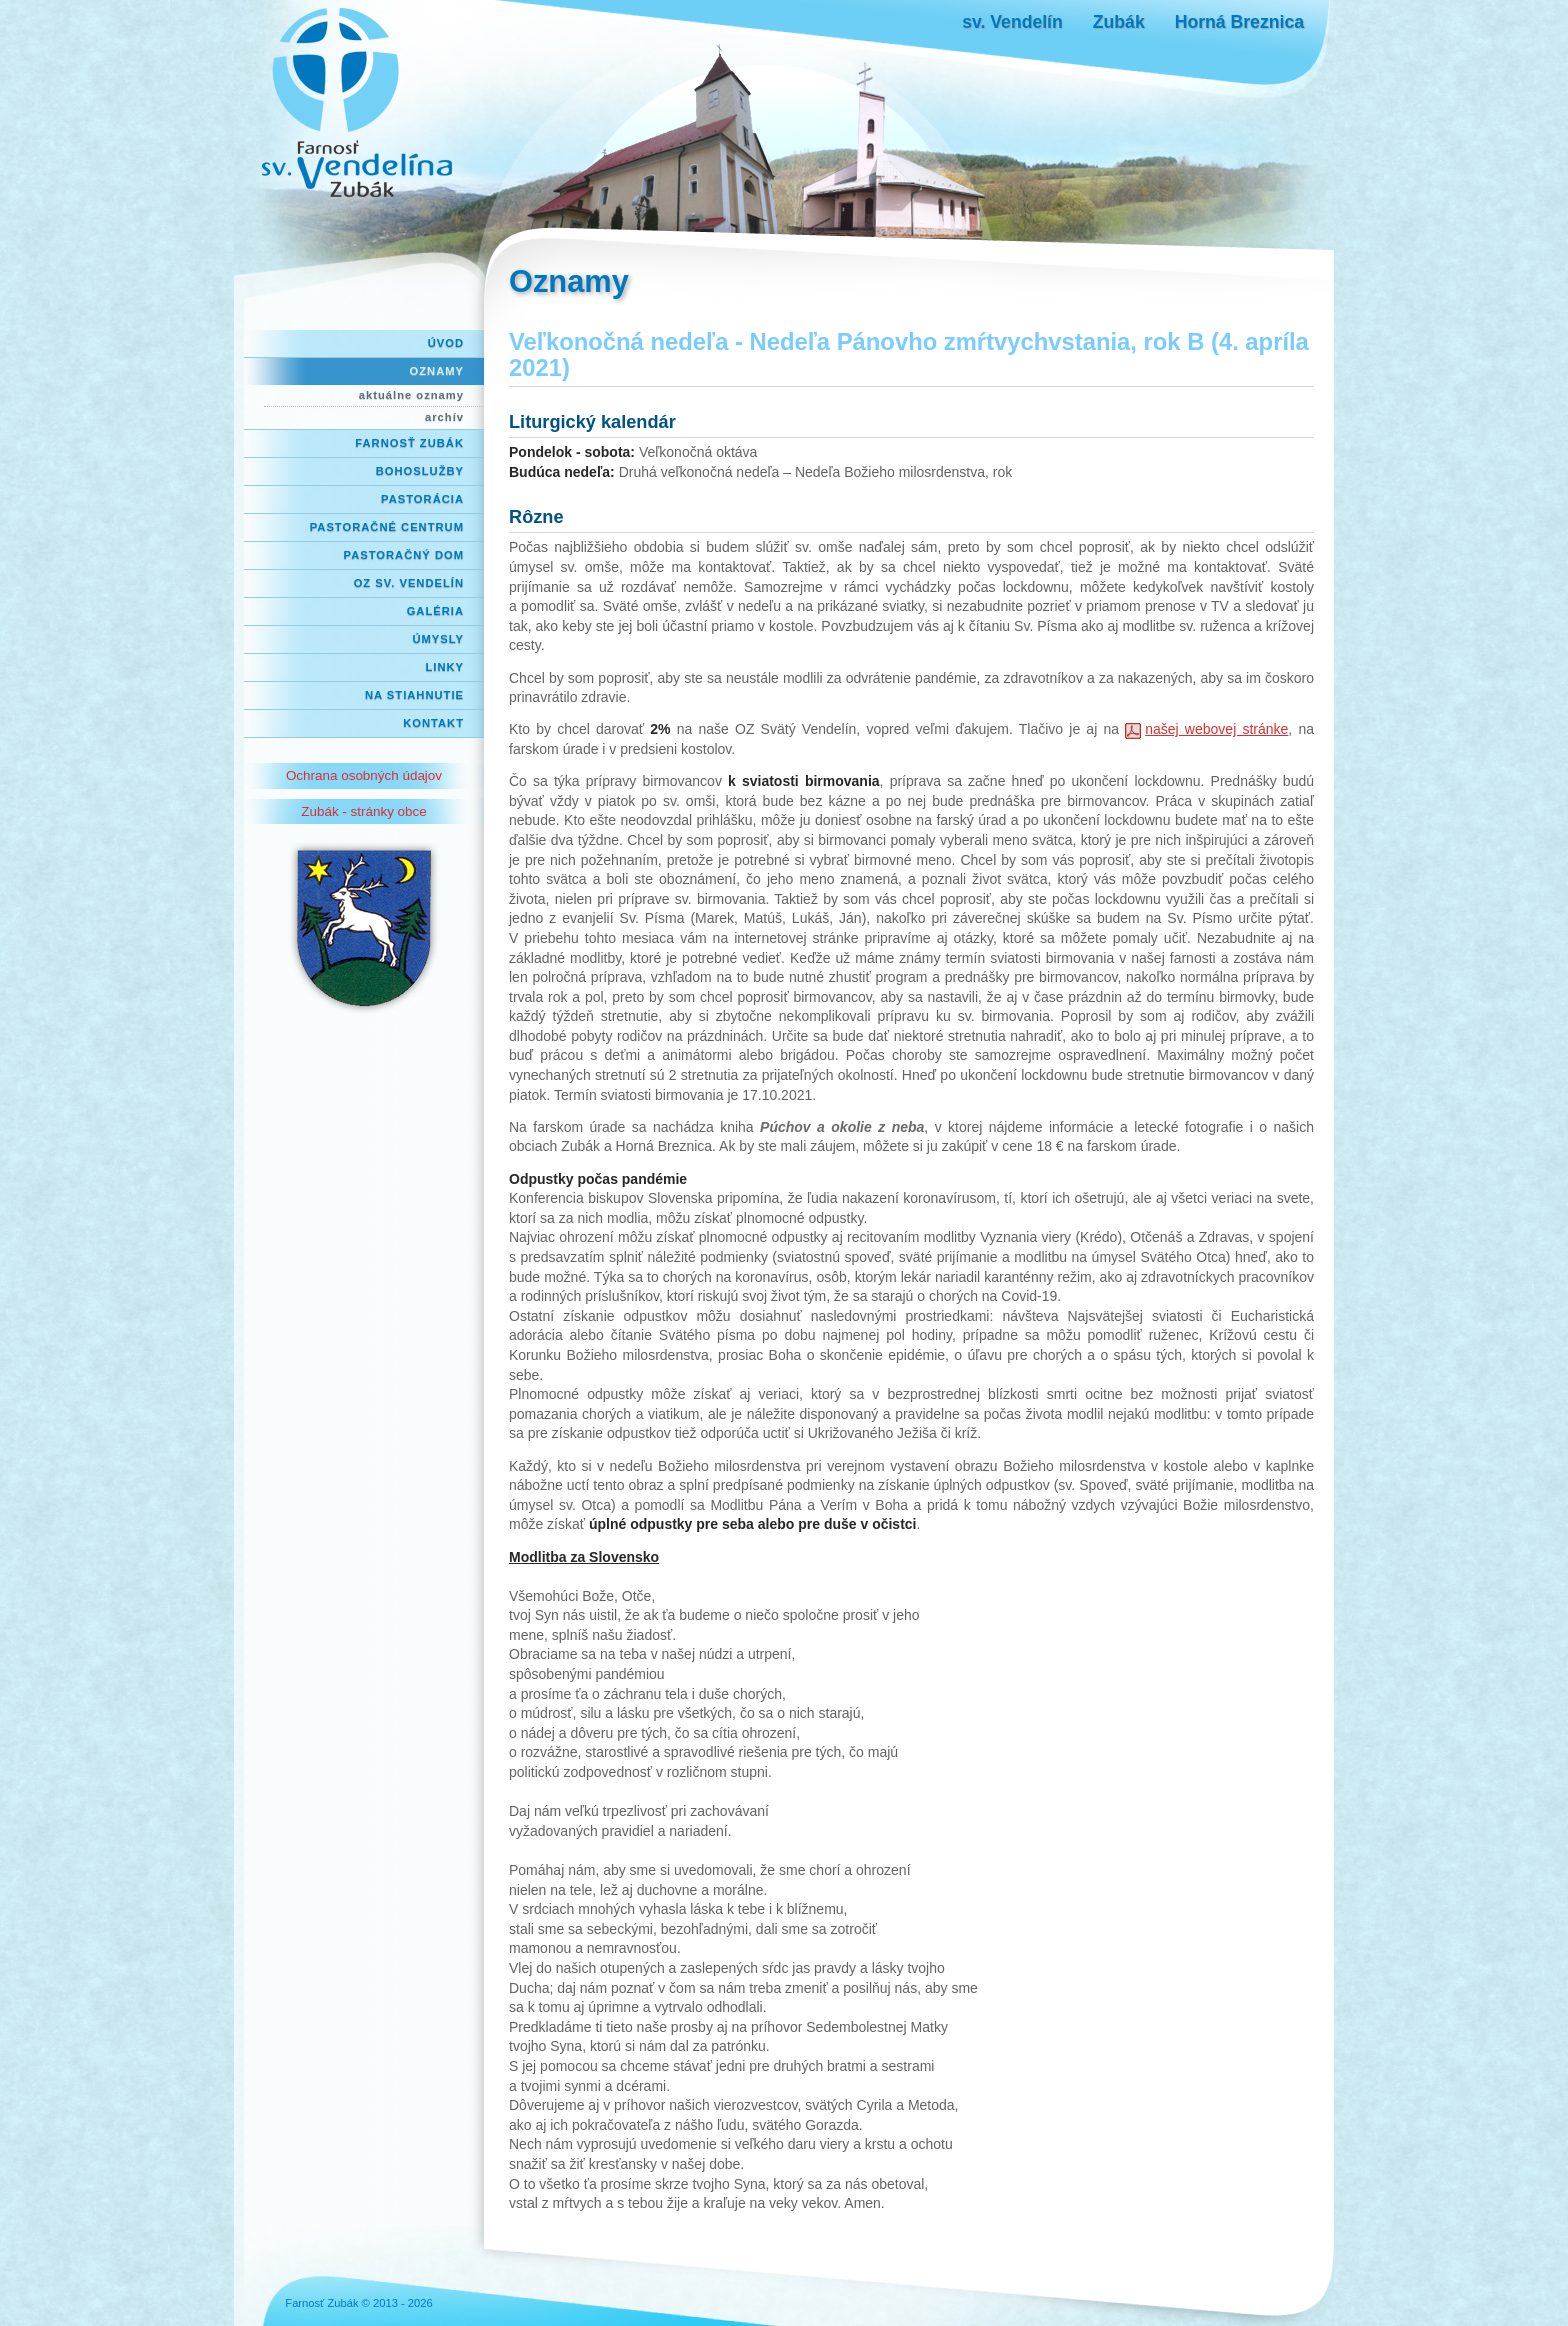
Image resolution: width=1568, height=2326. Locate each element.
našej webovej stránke (1216, 729)
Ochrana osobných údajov (364, 775)
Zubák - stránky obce (363, 811)
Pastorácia (422, 499)
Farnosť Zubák (409, 443)
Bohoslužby (420, 471)
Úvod (446, 343)
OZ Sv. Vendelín (409, 583)
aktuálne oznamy (411, 395)
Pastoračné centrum (387, 527)
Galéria (435, 611)
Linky (444, 667)
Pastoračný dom (404, 555)
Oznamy (437, 371)
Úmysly (438, 639)
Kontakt (433, 723)
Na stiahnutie (414, 695)
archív (444, 417)
